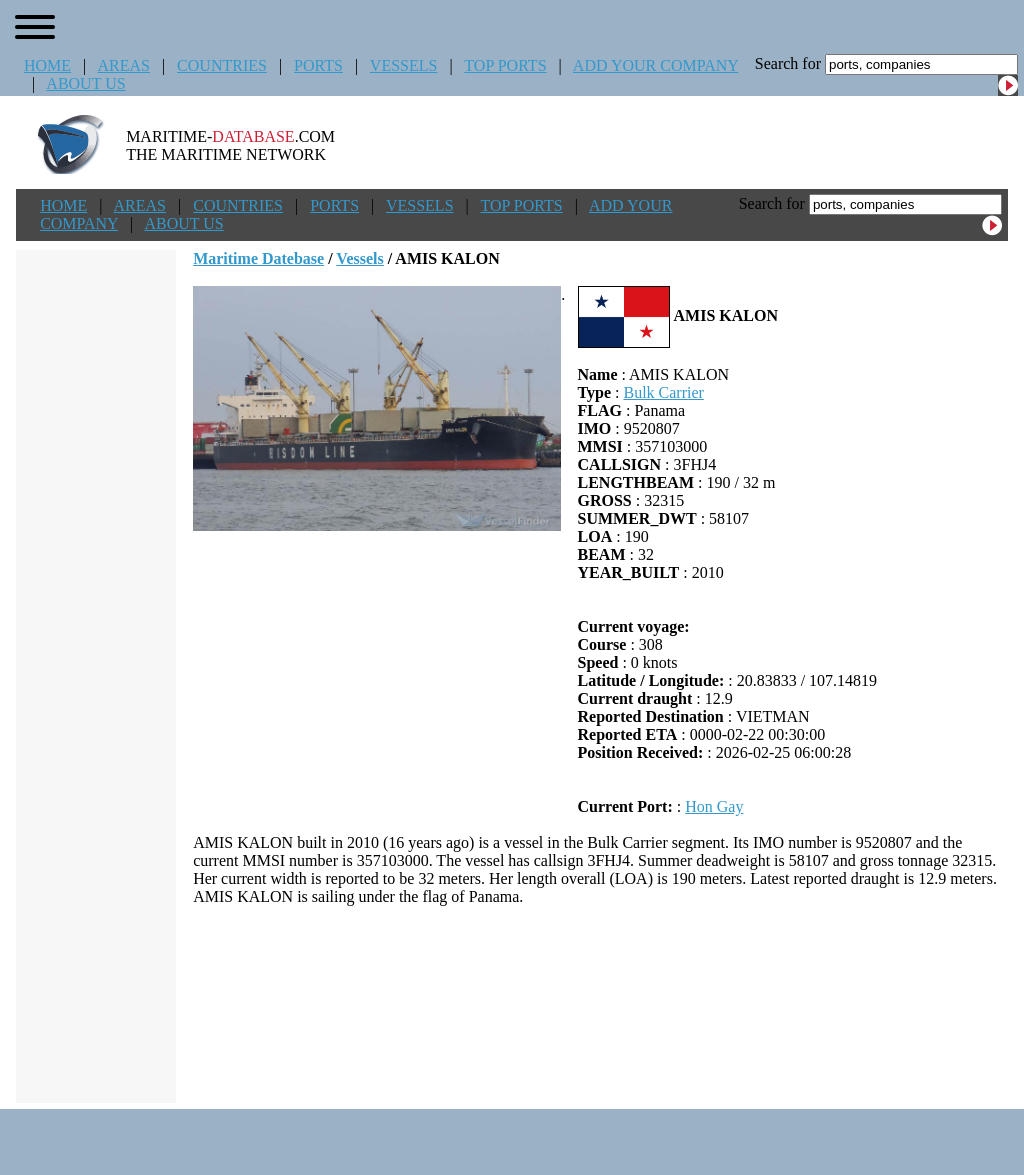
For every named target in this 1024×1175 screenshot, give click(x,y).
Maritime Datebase (258, 258)
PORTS (318, 65)
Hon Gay (714, 806)
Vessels (359, 258)
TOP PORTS (505, 65)
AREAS (123, 65)
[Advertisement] (600, 1004)
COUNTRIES (222, 65)
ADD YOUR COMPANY (655, 65)
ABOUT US (85, 83)
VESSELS (404, 65)
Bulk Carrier (663, 392)
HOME (47, 65)
